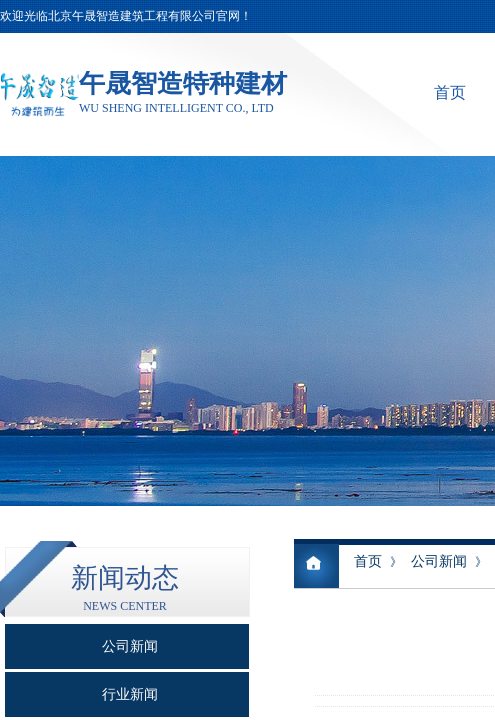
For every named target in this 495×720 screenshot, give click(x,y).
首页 (450, 92)
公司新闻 (439, 561)
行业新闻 (130, 694)
